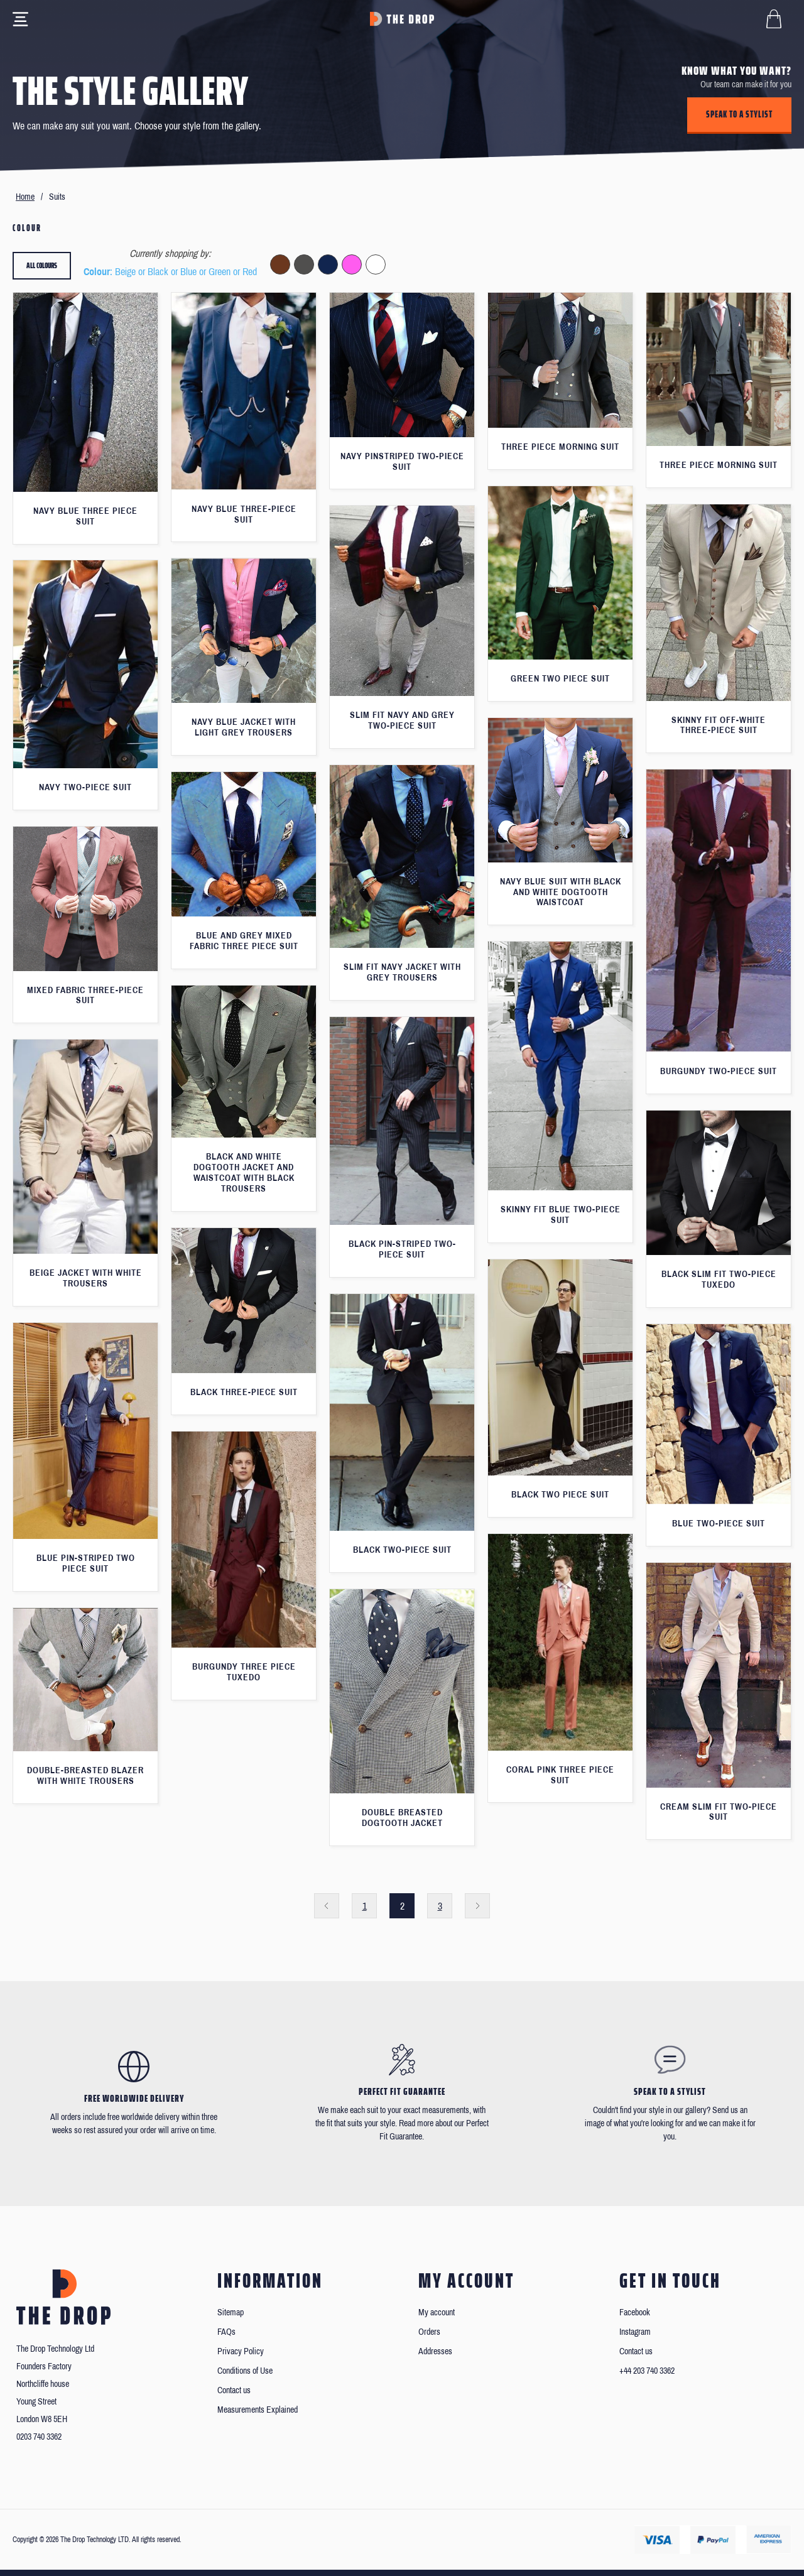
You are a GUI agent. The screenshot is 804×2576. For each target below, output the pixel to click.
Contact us (234, 2390)
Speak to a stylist (739, 114)
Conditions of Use (245, 2371)
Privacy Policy (240, 2351)
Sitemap (230, 2312)
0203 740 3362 (39, 2437)
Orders (429, 2332)
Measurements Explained (257, 2410)
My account (436, 2312)
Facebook (634, 2312)
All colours (41, 265)
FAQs (226, 2332)
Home (25, 197)
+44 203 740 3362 (647, 2371)
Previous (326, 1905)
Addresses (435, 2351)
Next (477, 1905)
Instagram (635, 2332)
